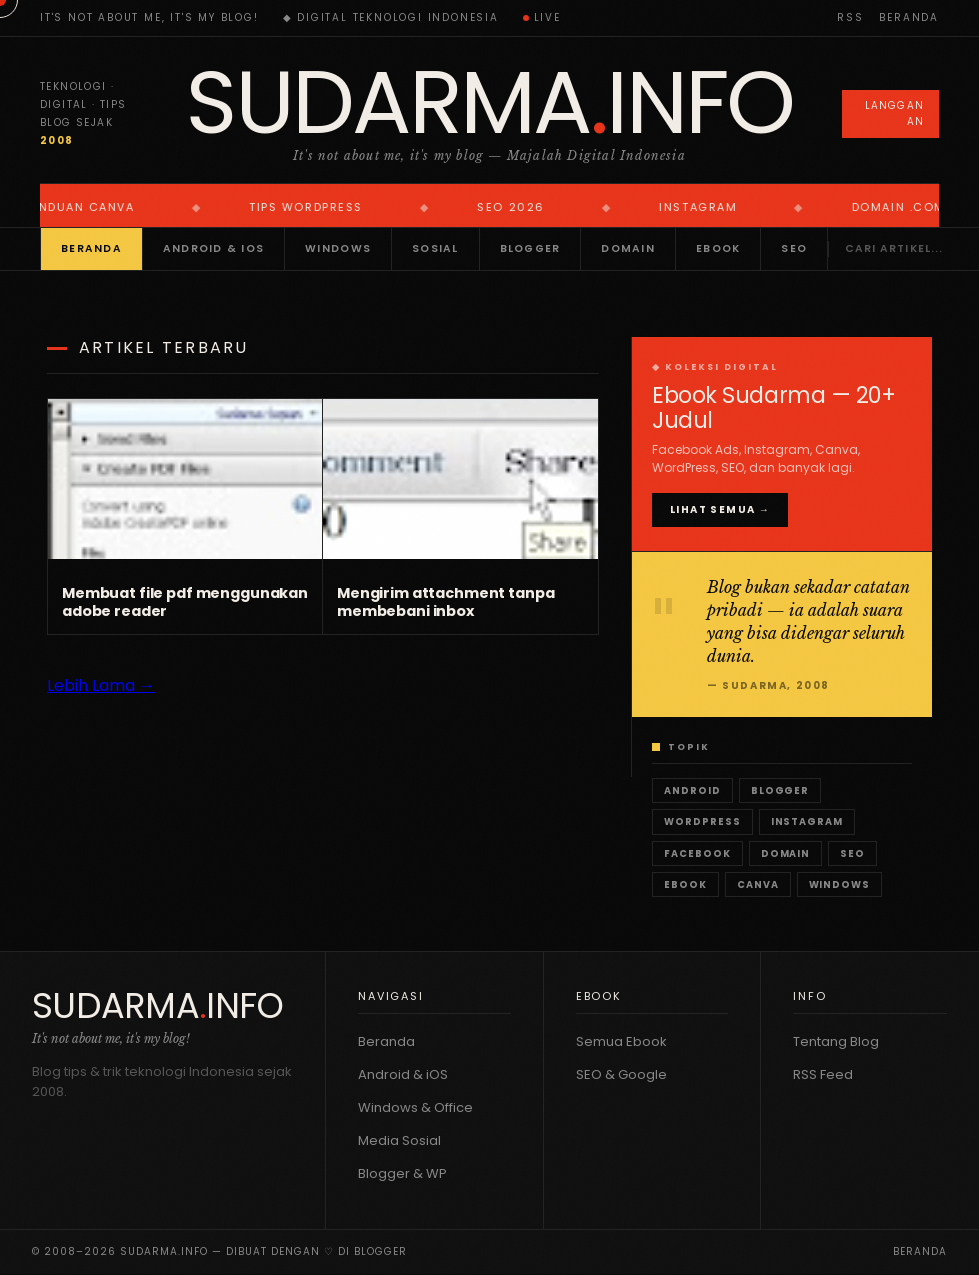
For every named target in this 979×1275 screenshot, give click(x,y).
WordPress (702, 821)
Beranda (909, 17)
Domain (628, 248)
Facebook (697, 853)
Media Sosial (399, 1140)
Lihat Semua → (720, 509)
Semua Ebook (621, 1041)
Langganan (894, 113)
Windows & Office (415, 1107)
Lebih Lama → (101, 685)
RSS (850, 17)
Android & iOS (213, 248)
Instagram (807, 821)
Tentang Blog (836, 1041)
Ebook (718, 248)
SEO (794, 248)
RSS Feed (823, 1074)
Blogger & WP (402, 1173)
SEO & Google (621, 1074)
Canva (758, 884)
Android (692, 790)
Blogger (530, 248)
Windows (338, 248)
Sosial (435, 248)
